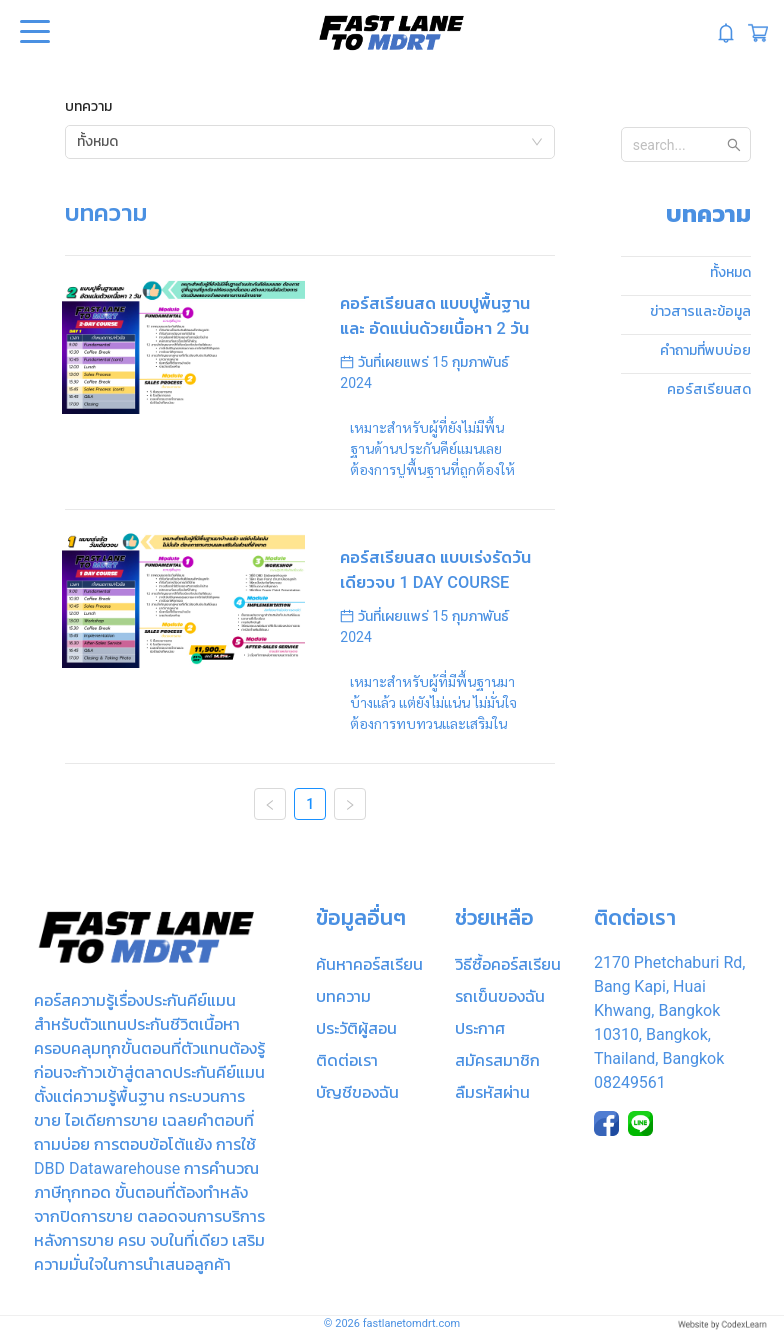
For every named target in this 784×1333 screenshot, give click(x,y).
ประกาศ (480, 1028)
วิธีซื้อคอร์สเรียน (508, 964)
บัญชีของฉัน (357, 1092)
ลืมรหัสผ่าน (492, 1092)
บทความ (88, 106)
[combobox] (310, 142)
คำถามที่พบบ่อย (705, 350)
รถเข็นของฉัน (500, 996)
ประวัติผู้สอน (356, 1028)
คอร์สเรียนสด (709, 389)
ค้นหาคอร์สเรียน (369, 964)
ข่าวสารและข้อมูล (700, 311)
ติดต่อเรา (347, 1060)
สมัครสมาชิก (497, 1060)
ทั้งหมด (730, 272)
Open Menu (33, 33)
